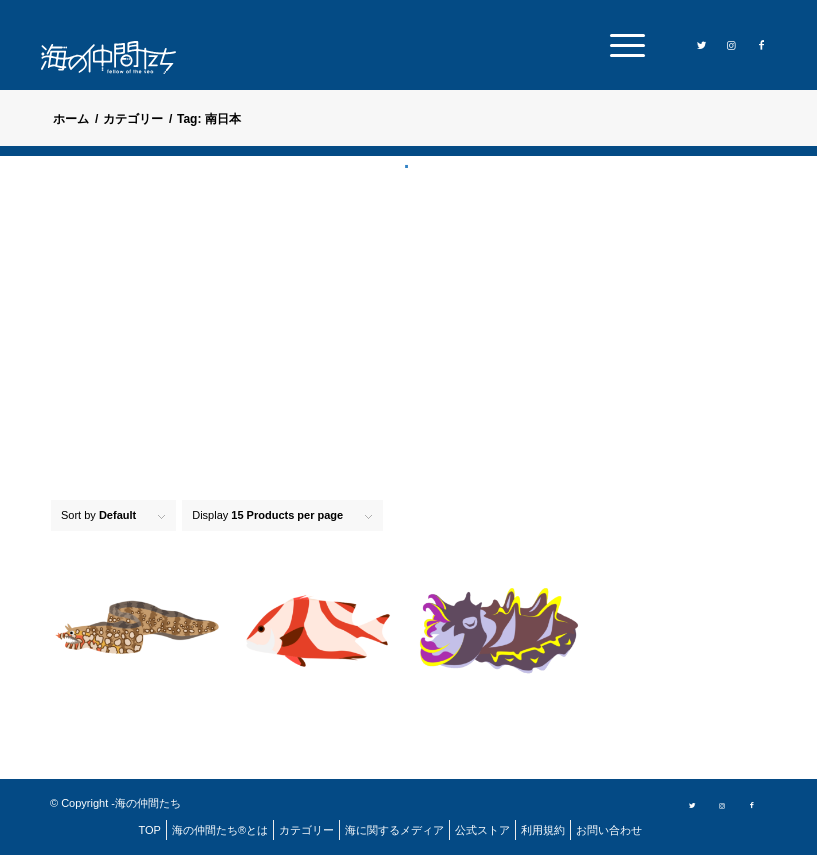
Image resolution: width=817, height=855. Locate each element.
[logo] (121, 57)
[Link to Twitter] (701, 44)
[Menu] (622, 45)
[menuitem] (622, 45)
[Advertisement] (408, 320)
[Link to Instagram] (731, 44)
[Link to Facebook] (761, 44)
